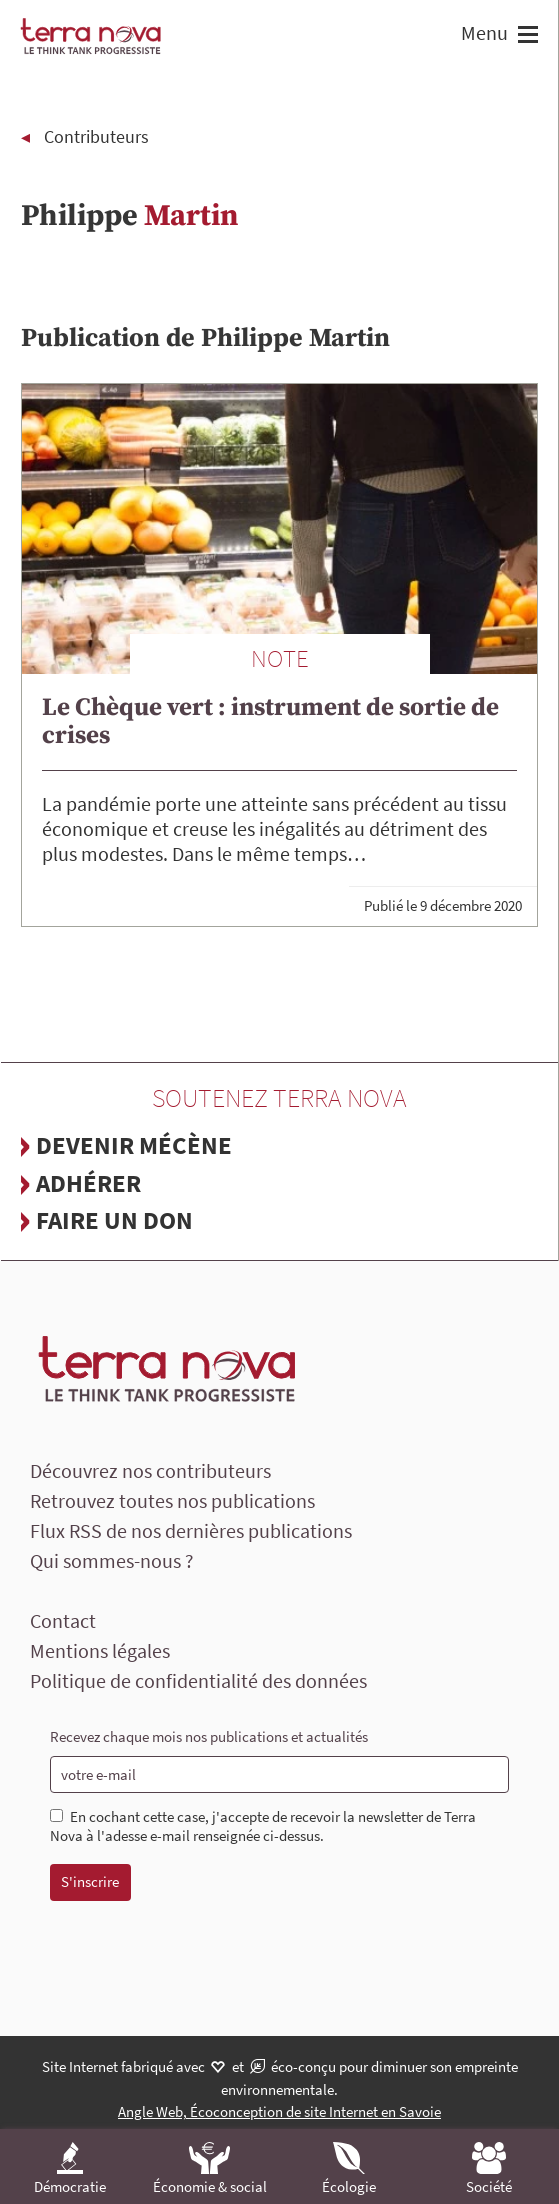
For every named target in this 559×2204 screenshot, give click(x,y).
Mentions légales (100, 1650)
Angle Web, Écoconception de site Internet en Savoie (279, 2111)
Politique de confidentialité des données (198, 1680)
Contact (63, 1620)
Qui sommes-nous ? (112, 1560)
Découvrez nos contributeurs (150, 1470)
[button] (525, 36)
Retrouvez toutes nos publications (172, 1500)
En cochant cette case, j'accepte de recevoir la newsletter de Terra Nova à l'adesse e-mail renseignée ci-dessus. (263, 1826)
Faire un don (114, 1220)
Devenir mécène (134, 1145)
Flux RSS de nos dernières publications (191, 1530)
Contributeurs (96, 136)
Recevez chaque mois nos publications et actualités (209, 1736)
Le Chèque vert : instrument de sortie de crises (270, 721)
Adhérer (88, 1183)
